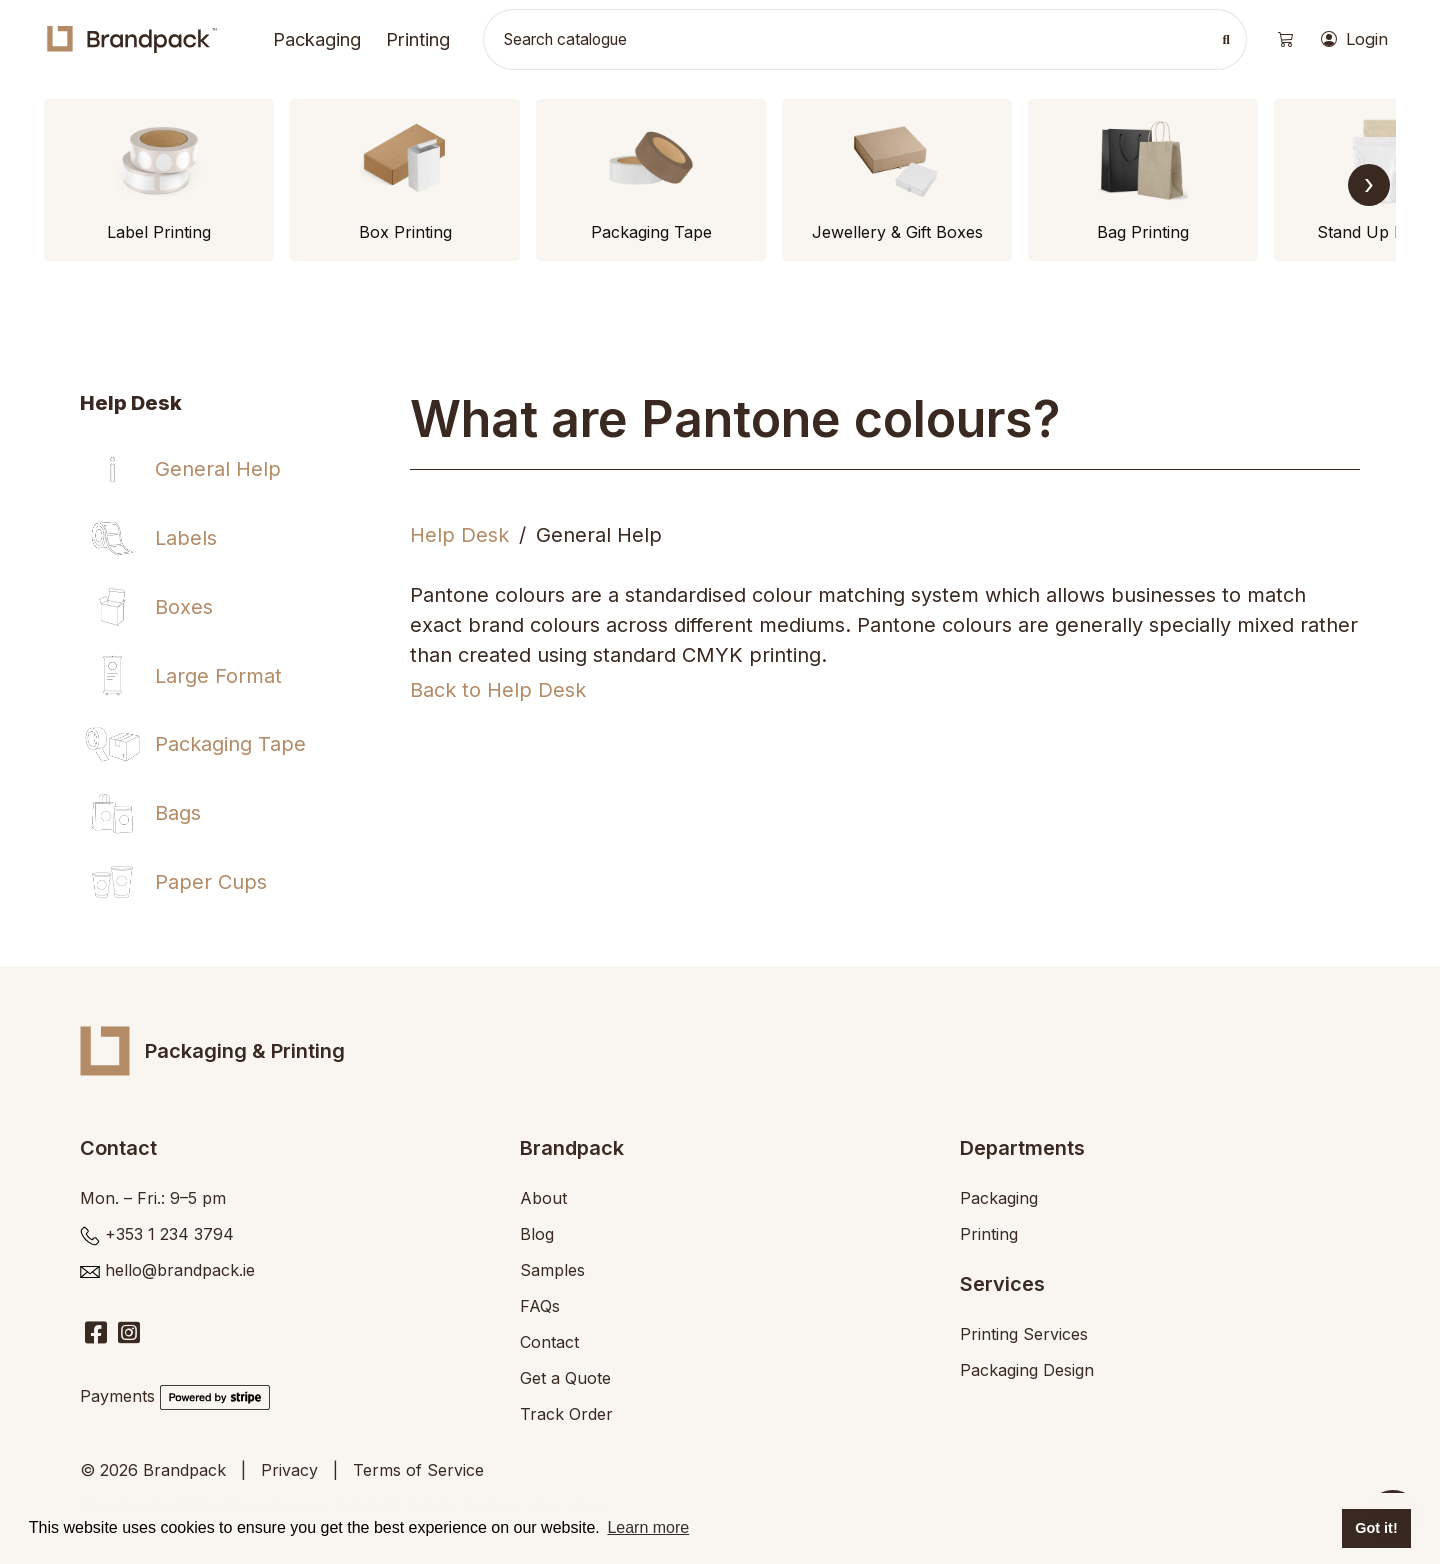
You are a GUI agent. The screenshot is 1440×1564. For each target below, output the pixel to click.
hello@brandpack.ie (180, 1270)
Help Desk (459, 535)
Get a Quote (565, 1378)
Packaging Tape (230, 744)
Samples (552, 1270)
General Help (218, 469)
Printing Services (1024, 1334)
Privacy (289, 1470)
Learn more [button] (648, 1527)
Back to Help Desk (498, 690)
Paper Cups (211, 882)
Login (1354, 40)
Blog (537, 1234)
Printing (418, 39)
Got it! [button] (1376, 1528)
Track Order (566, 1414)
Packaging (317, 39)
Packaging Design (1027, 1370)
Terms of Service (418, 1470)
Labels (186, 538)
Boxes (184, 607)
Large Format (218, 676)
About (543, 1198)
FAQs (540, 1306)
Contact (549, 1342)
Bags (178, 813)
